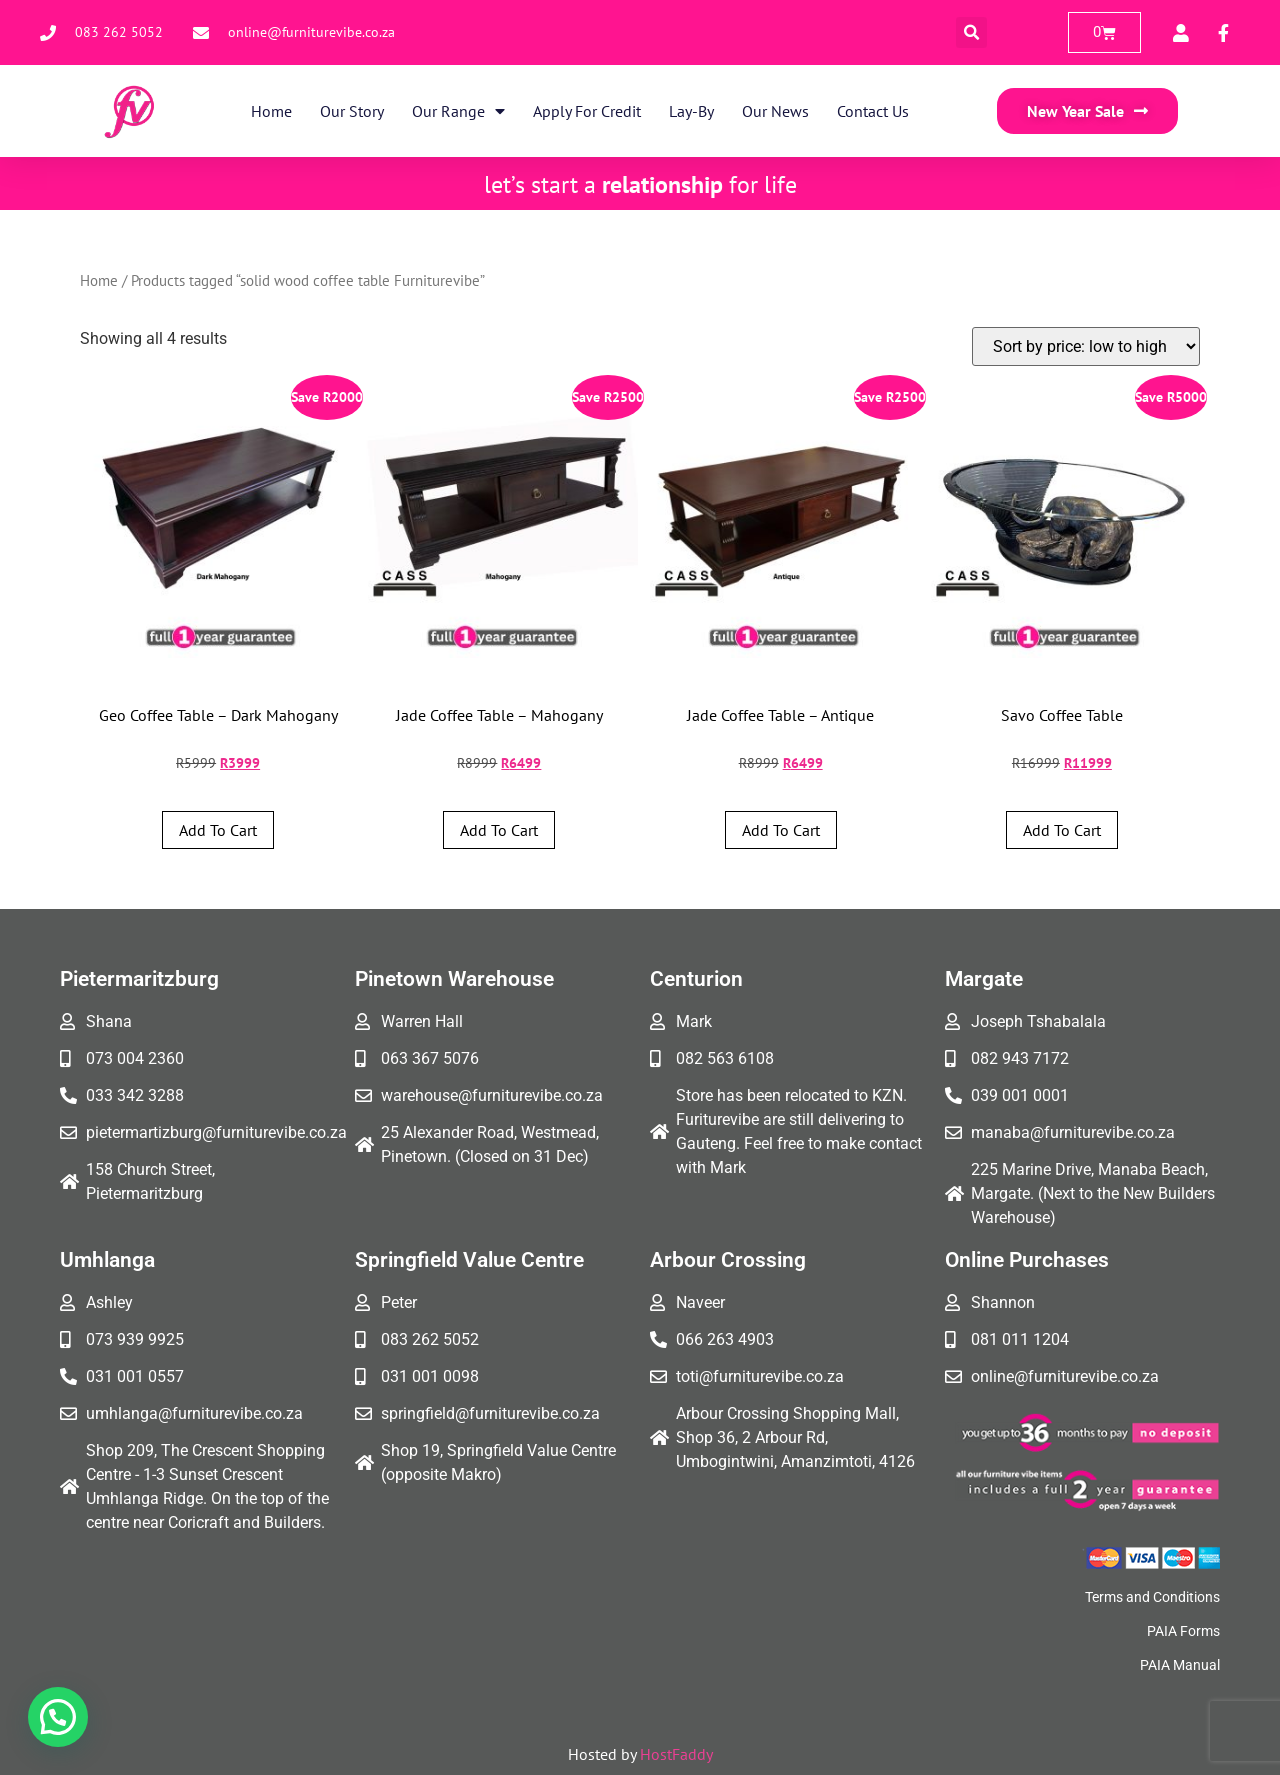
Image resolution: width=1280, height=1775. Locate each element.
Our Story (352, 111)
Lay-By (691, 111)
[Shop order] (1086, 346)
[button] (971, 32)
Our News (775, 111)
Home (271, 111)
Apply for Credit (587, 111)
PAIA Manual (1180, 1665)
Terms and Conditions (1152, 1597)
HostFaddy (676, 1754)
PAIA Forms (1183, 1631)
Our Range (458, 111)
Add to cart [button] (218, 830)
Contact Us (873, 111)
